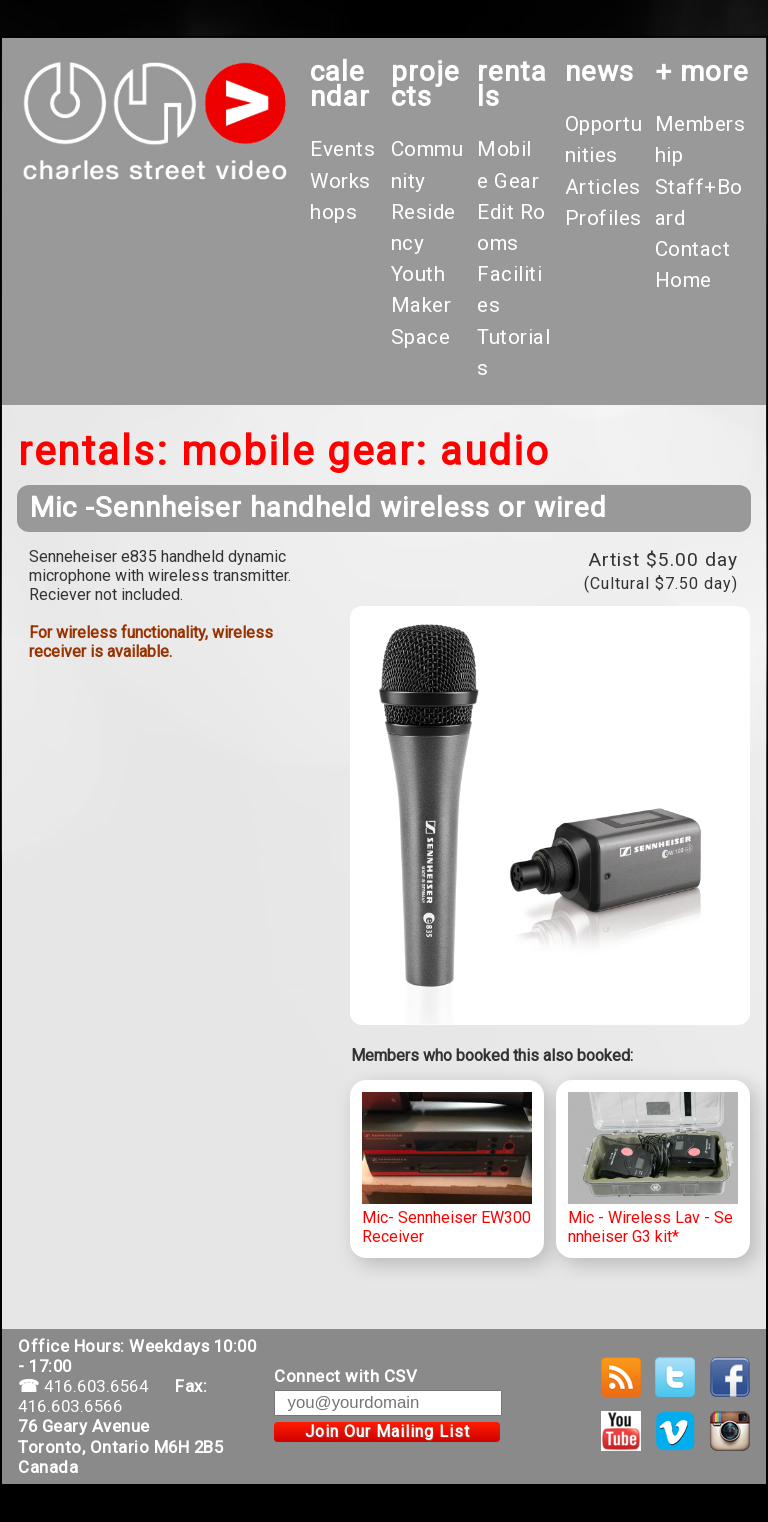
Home (683, 280)
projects (425, 84)
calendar (340, 84)
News (599, 71)
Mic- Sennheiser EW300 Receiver (447, 1169)
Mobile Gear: (304, 451)
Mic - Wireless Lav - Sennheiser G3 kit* (653, 1169)
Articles (603, 187)
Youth (418, 274)
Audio (495, 451)
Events (342, 149)
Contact (693, 249)
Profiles (603, 218)
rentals (512, 84)
